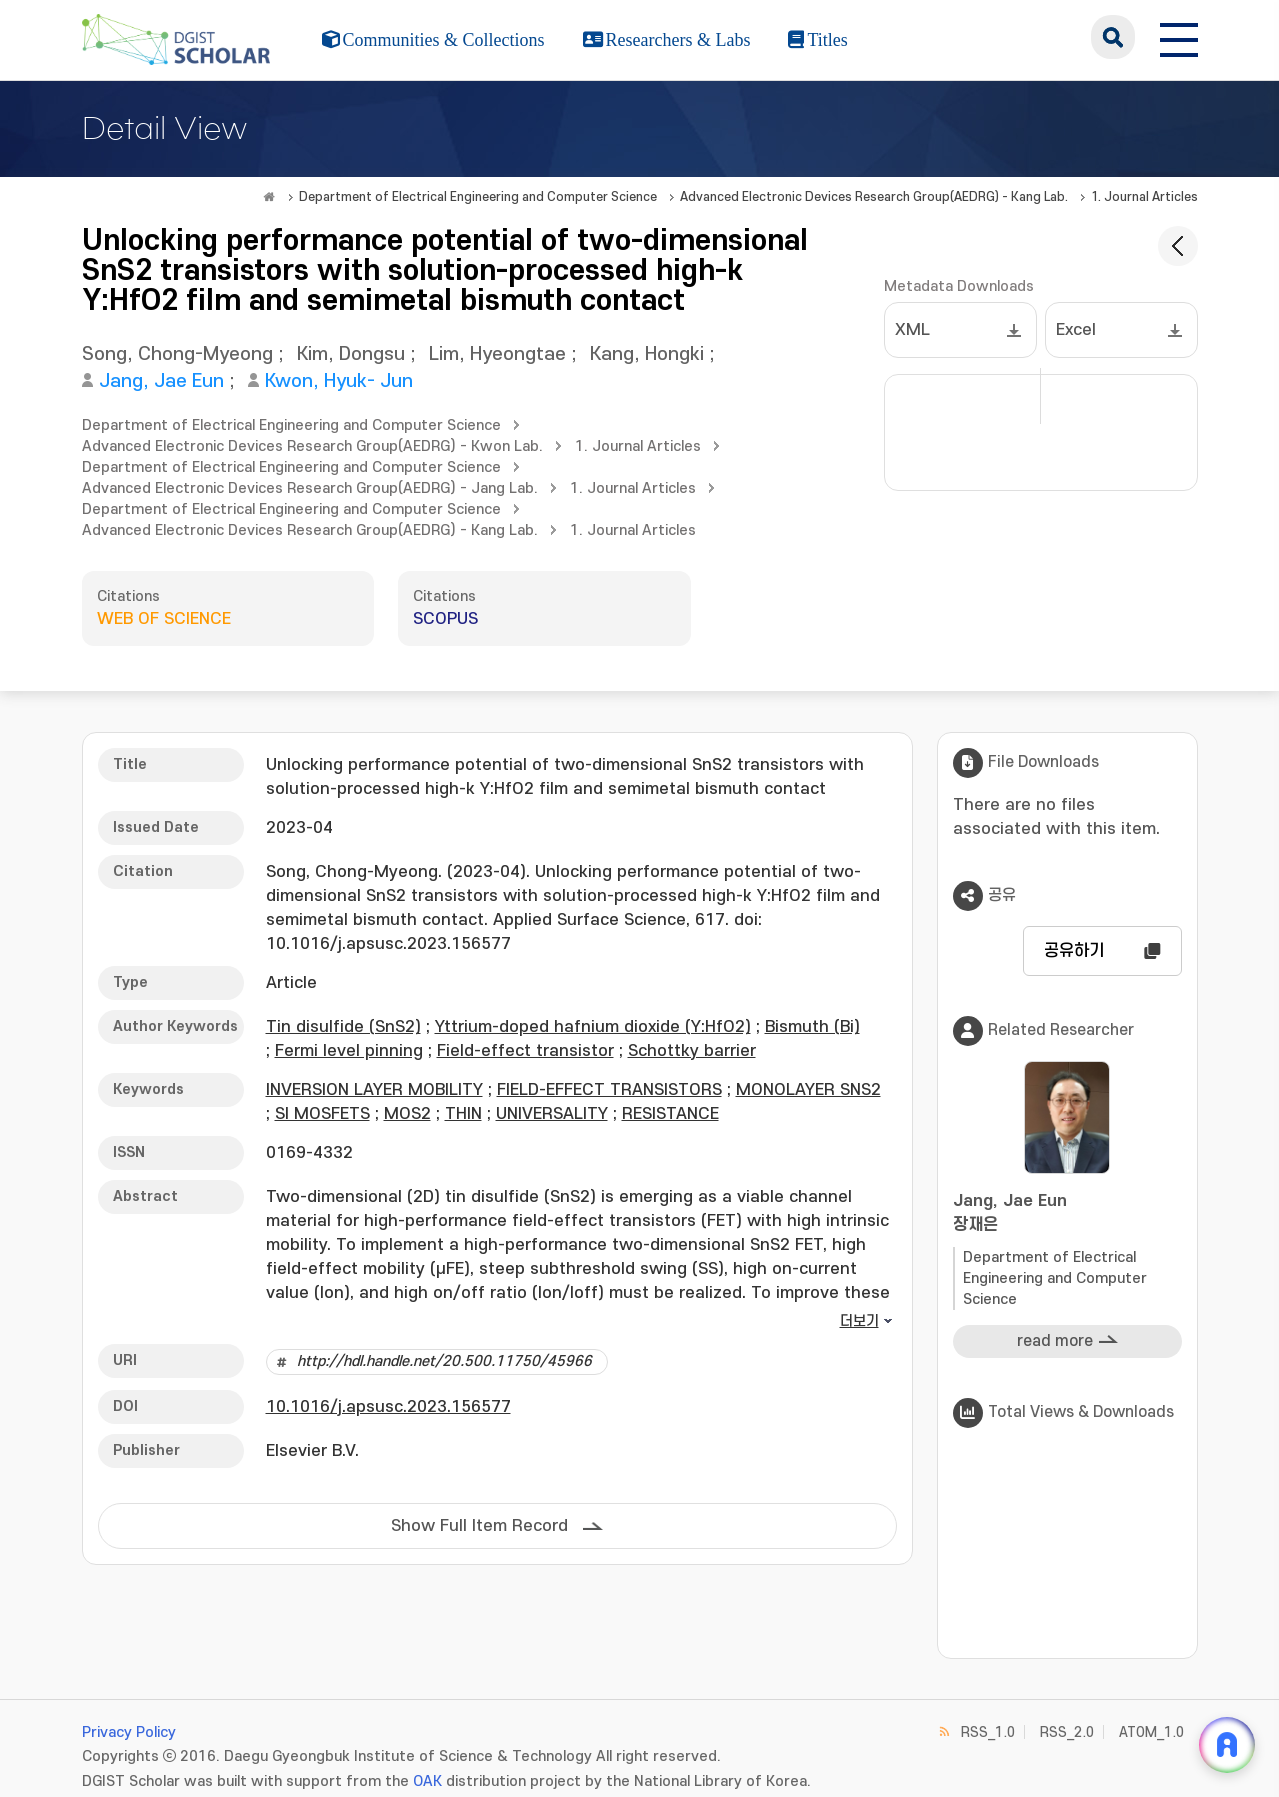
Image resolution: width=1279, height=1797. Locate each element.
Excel (1076, 330)
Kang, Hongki (647, 354)
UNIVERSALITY (552, 1114)
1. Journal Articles (1144, 197)
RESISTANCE (670, 1114)
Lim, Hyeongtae (497, 354)
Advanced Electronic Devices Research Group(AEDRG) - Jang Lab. (310, 488)
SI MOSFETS (322, 1114)
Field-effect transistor (525, 1051)
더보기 (859, 1321)
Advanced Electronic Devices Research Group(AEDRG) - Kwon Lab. (312, 446)
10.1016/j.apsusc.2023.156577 (388, 1407)
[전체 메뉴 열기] (1179, 37)
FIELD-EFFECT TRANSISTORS (609, 1090)
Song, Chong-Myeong (177, 354)
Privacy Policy (129, 1732)
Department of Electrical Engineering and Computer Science (478, 197)
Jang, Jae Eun (161, 381)
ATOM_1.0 (1151, 1732)
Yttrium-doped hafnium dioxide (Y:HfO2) (593, 1027)
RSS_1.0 (988, 1732)
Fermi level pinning (349, 1051)
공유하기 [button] (1074, 951)
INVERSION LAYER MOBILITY (374, 1090)
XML (912, 330)
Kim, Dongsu (351, 354)
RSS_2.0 (1067, 1732)
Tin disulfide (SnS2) (343, 1027)
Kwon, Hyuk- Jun (339, 381)
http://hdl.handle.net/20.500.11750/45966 (444, 1361)
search (1113, 37)
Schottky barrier (692, 1051)
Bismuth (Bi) (812, 1027)
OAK (427, 1781)
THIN (463, 1114)
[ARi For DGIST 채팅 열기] (1227, 1745)
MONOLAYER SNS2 (808, 1090)
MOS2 (407, 1114)
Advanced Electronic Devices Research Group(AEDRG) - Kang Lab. (874, 197)
